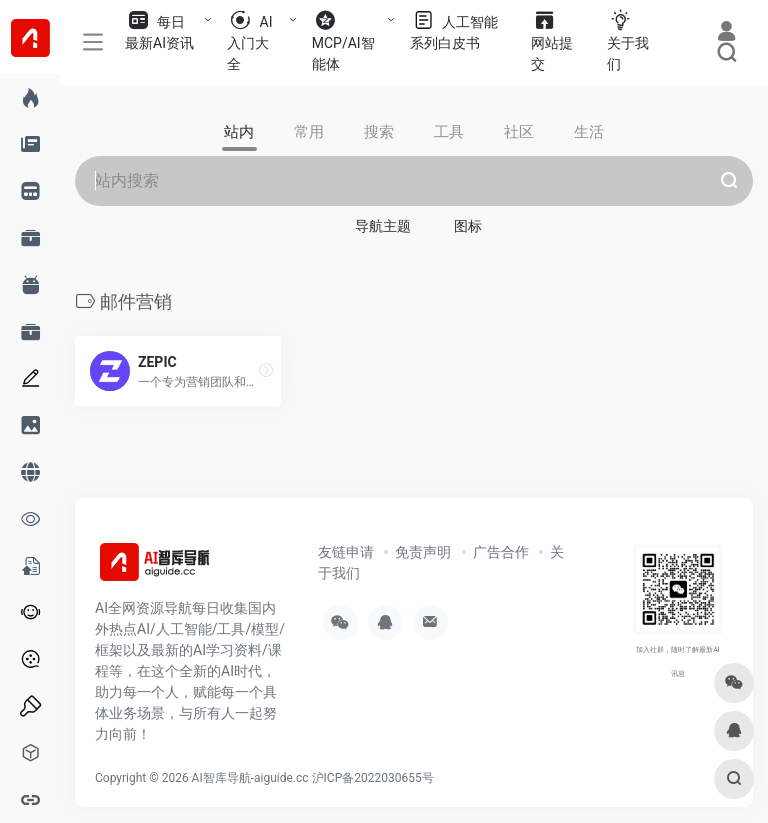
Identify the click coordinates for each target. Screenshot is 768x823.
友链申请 (346, 552)
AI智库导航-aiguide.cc (250, 778)
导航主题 (383, 226)
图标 (468, 226)
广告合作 (501, 552)
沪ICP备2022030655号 (373, 778)
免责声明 (423, 552)
